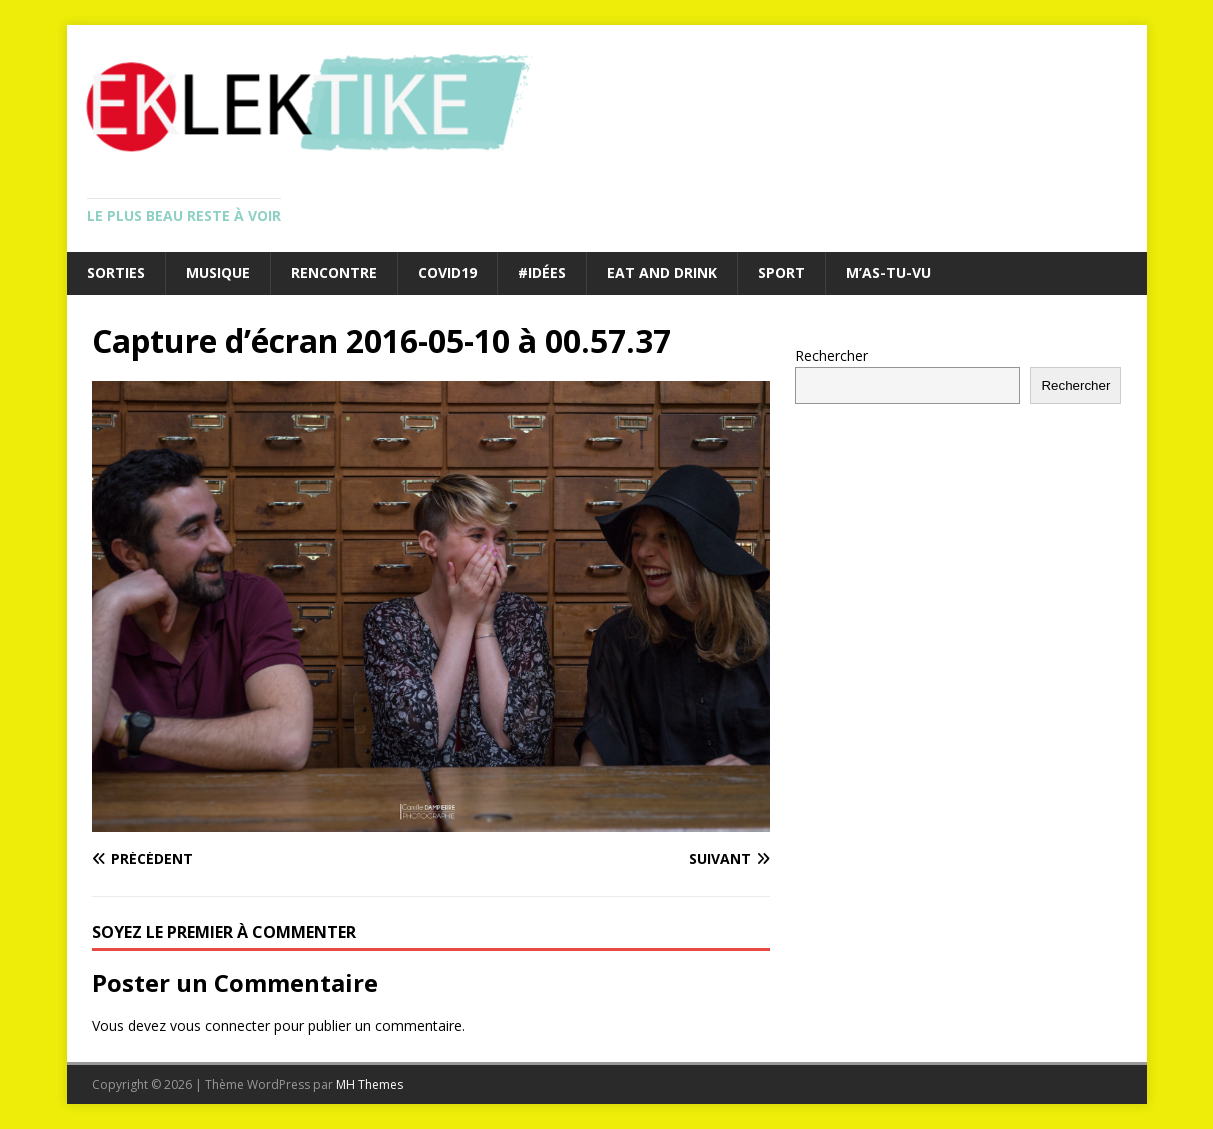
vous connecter (220, 1025)
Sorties (116, 272)
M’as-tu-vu (888, 272)
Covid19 (447, 272)
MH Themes (369, 1084)
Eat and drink (662, 272)
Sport (781, 272)
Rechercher (831, 355)
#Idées (542, 272)
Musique (218, 272)
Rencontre (334, 272)
